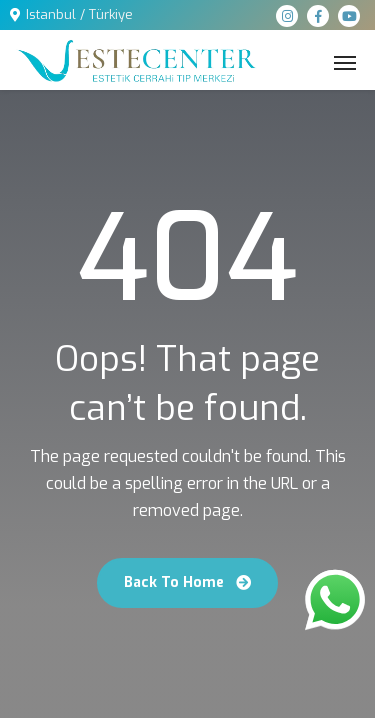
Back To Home (187, 582)
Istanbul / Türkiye (79, 14)
